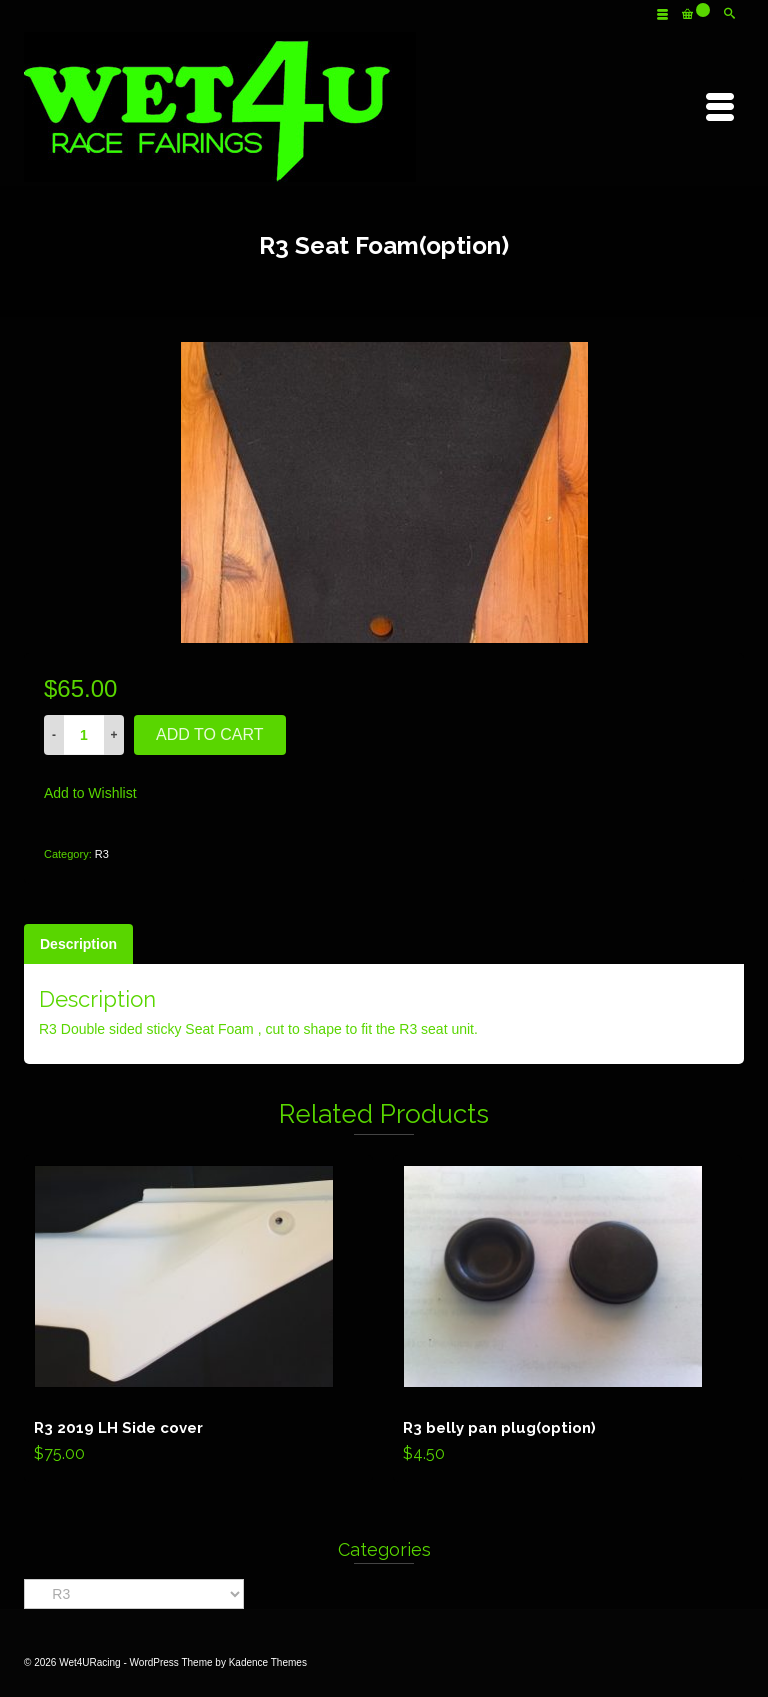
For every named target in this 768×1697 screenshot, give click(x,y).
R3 (102, 854)
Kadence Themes (268, 1662)
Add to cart (210, 734)
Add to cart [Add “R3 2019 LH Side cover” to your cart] (198, 1319)
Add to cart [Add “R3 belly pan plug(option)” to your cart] (567, 1319)
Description (78, 944)
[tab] (78, 944)
